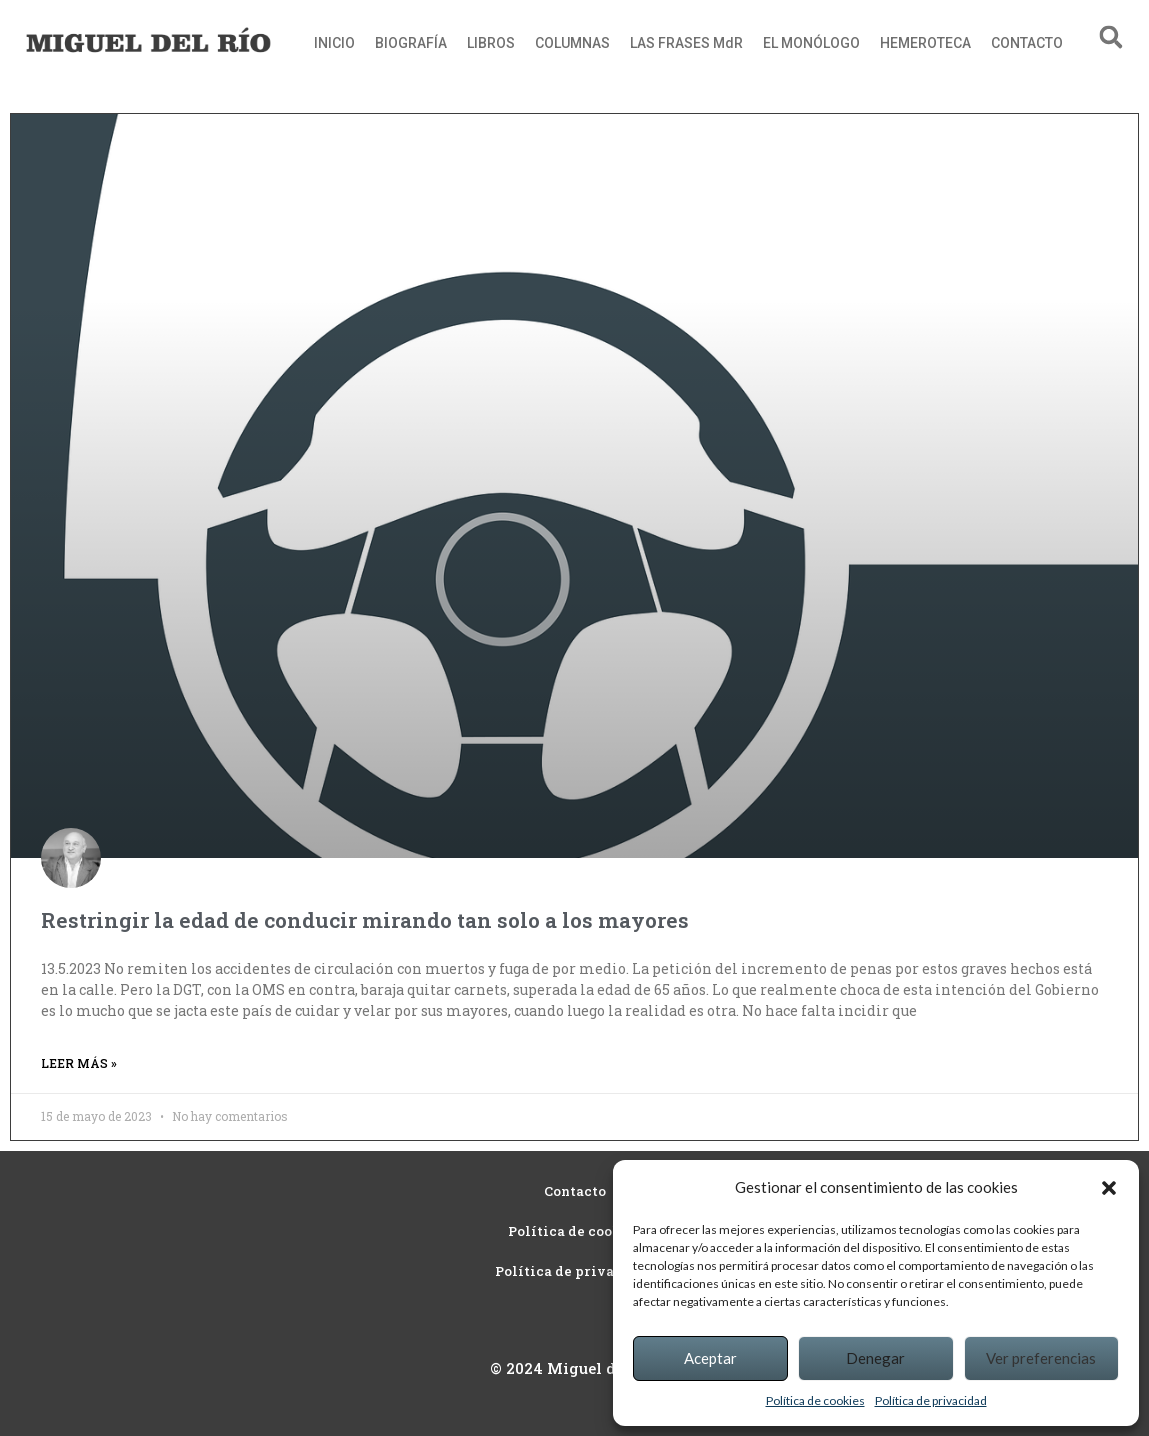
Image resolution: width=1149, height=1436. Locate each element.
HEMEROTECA (925, 43)
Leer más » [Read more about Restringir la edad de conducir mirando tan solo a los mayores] (79, 1063)
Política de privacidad (931, 1400)
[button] (1109, 1188)
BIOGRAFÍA (411, 43)
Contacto (575, 1191)
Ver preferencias (1041, 1358)
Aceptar (710, 1358)
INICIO (334, 43)
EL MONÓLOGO (811, 43)
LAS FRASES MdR (686, 43)
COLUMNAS (572, 43)
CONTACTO (1027, 43)
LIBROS (491, 43)
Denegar (875, 1358)
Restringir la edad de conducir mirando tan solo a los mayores (365, 920)
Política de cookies (815, 1400)
